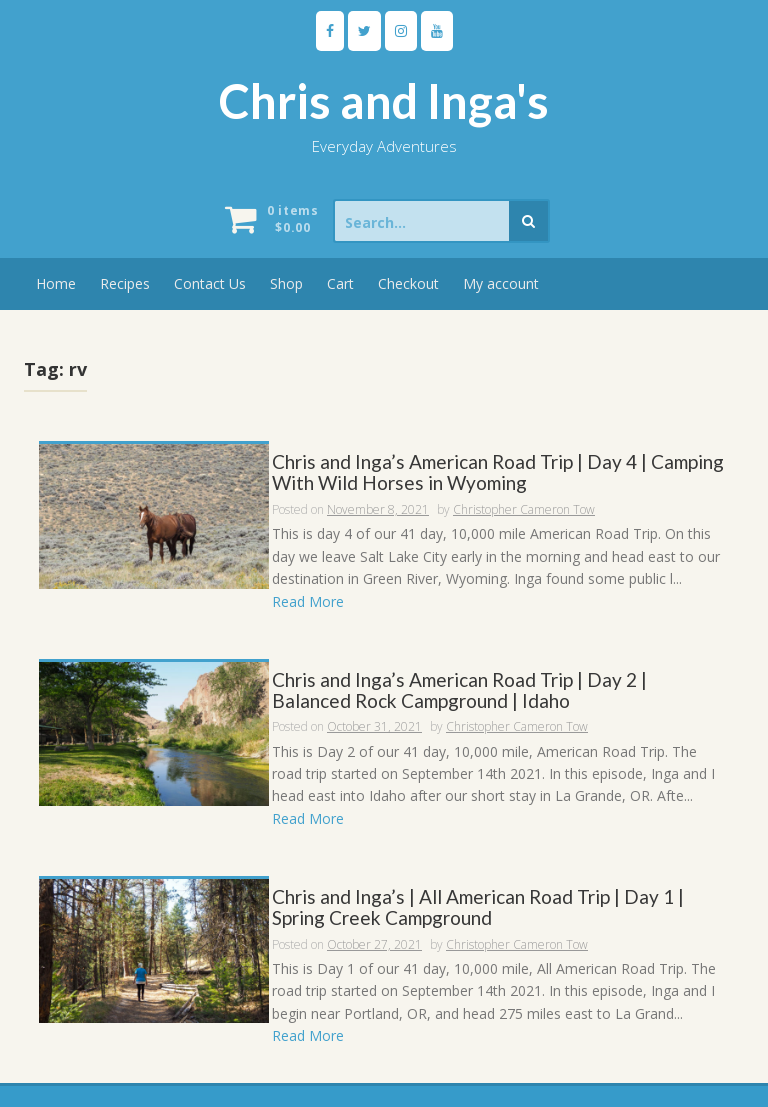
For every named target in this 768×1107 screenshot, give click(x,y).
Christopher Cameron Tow (524, 509)
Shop (286, 283)
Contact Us (210, 283)
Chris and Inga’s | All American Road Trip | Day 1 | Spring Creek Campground (478, 908)
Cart (340, 283)
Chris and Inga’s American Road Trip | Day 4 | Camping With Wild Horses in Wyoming (498, 473)
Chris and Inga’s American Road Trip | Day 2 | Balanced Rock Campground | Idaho (459, 691)
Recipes (125, 283)
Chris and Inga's (384, 101)
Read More (308, 601)
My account (501, 283)
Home (56, 283)
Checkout (408, 283)
